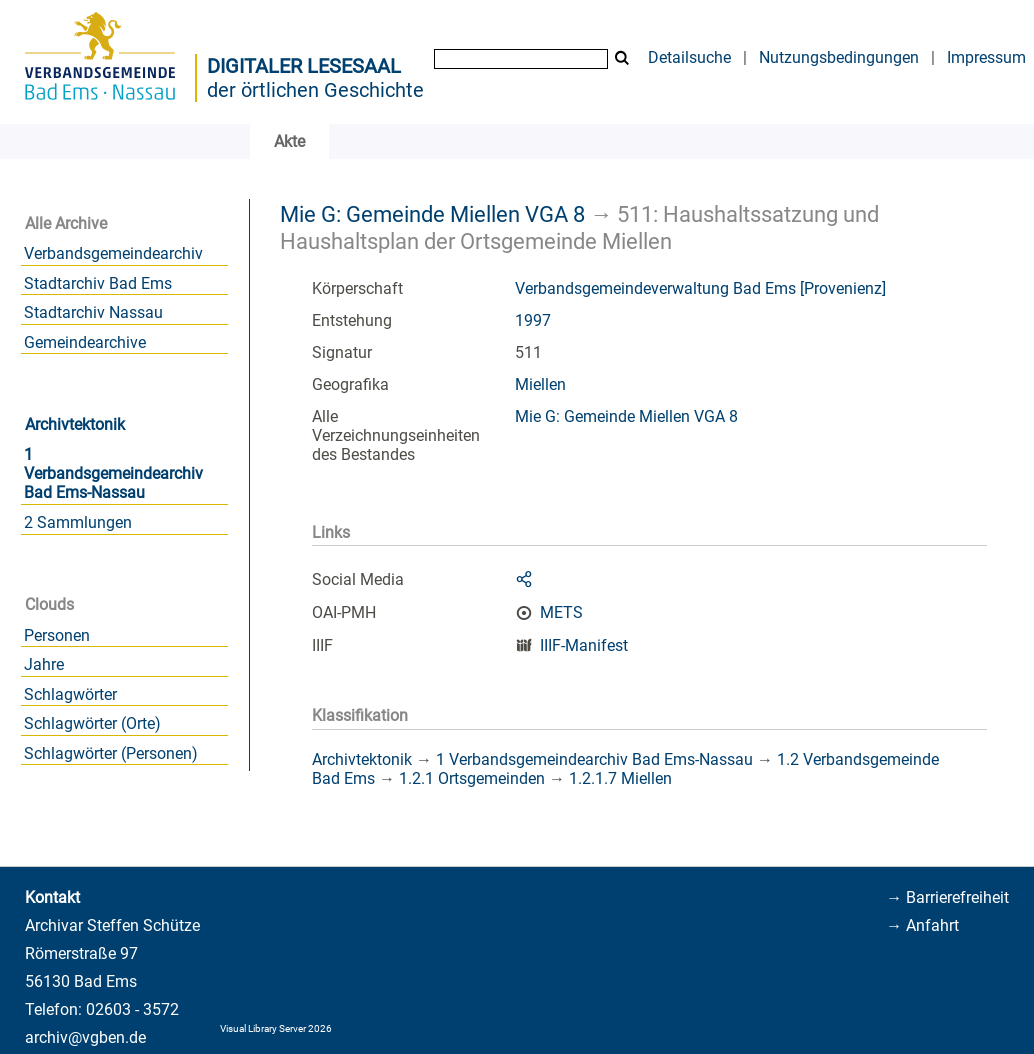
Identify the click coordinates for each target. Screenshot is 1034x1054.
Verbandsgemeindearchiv (113, 253)
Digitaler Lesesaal (304, 66)
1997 (533, 320)
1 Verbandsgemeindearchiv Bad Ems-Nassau (113, 473)
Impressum (986, 57)
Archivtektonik (75, 424)
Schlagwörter (70, 694)
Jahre (44, 664)
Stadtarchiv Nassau (93, 312)
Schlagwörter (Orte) (92, 723)
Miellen (540, 384)
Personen (57, 635)
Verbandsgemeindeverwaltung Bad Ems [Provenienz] (700, 288)
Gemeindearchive (85, 342)
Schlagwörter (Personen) (111, 753)
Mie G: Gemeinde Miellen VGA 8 (432, 214)
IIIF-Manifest (584, 645)
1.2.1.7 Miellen (620, 778)
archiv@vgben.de (85, 1037)
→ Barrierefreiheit (947, 897)
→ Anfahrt (922, 925)
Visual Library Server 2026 (276, 1028)
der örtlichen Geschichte (315, 90)
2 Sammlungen (78, 522)
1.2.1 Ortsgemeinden (472, 778)
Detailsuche (689, 57)
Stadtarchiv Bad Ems (98, 283)
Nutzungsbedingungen (839, 57)
